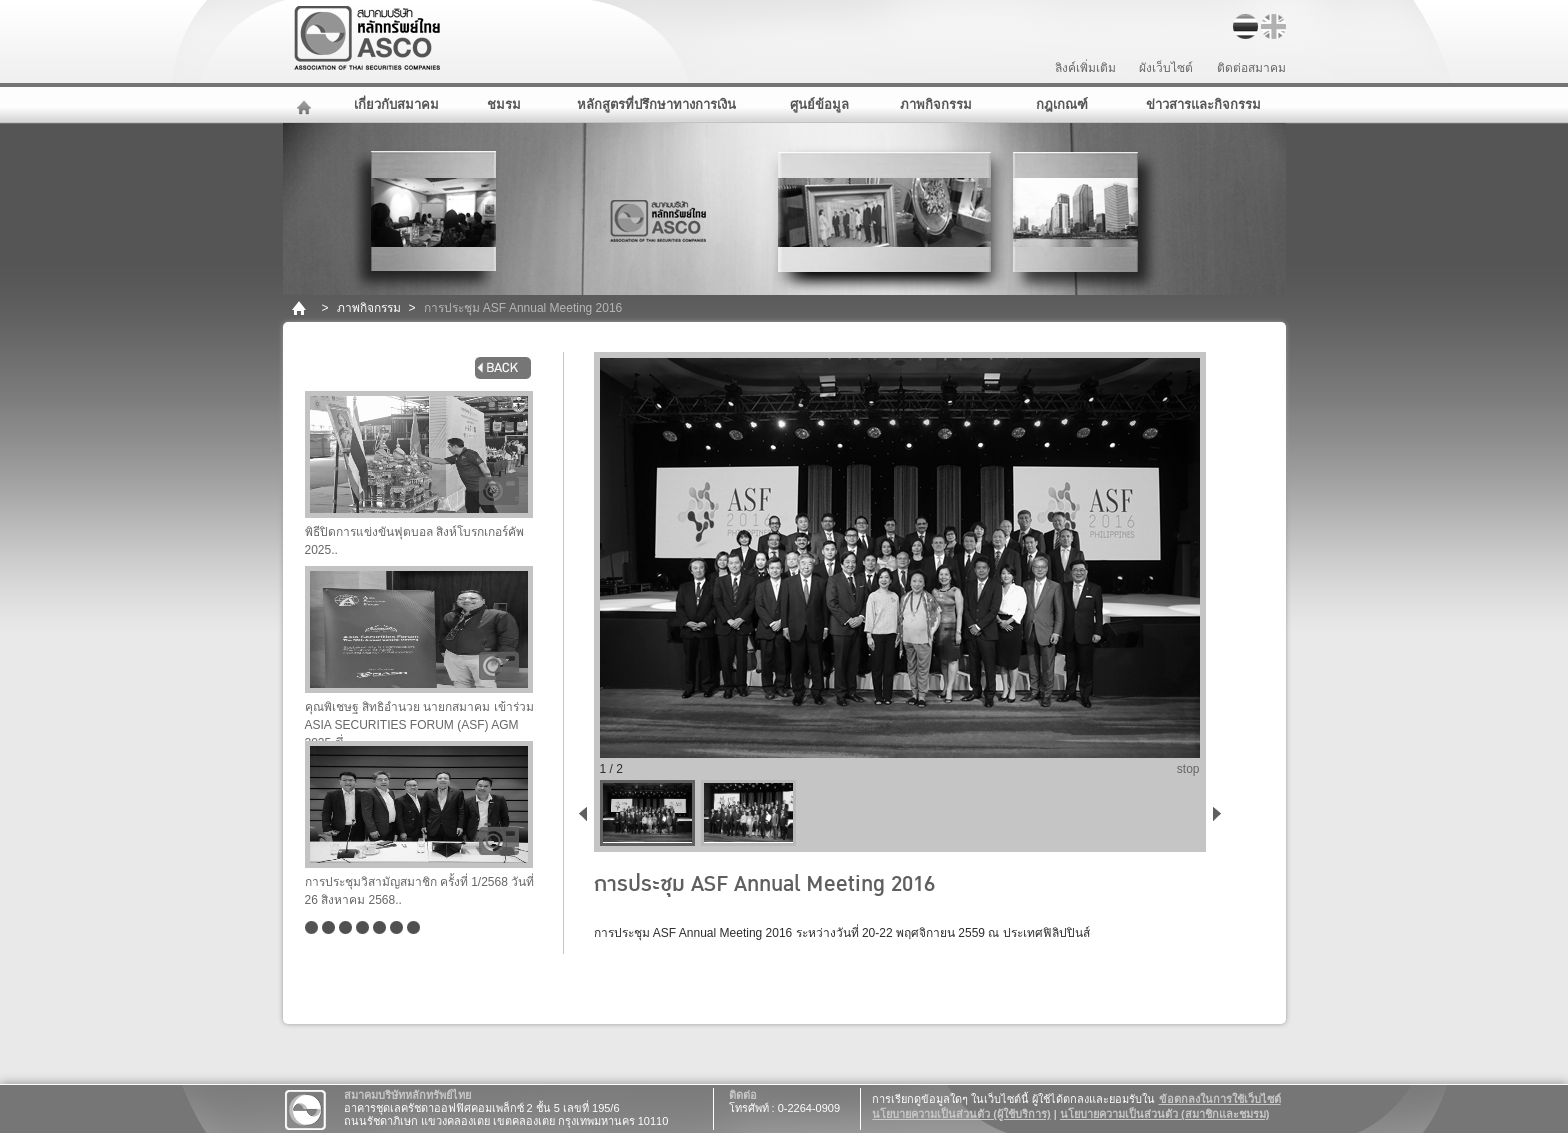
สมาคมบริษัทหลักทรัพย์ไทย (419, 38)
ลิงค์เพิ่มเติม (1085, 68)
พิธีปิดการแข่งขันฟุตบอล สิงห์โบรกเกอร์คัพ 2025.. (419, 474)
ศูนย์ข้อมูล (819, 104)
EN (1273, 26)
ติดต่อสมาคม (1251, 68)
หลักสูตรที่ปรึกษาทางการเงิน (656, 104)
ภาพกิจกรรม (936, 104)
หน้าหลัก (306, 105)
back (503, 368)
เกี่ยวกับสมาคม (396, 104)
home (300, 308)
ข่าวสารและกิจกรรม (1203, 104)
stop (1188, 769)
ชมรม (504, 104)
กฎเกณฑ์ (1062, 104)
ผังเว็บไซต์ (1166, 68)
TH (1245, 26)
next (1221, 812)
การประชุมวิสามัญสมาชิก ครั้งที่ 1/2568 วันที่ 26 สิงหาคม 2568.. (420, 824)
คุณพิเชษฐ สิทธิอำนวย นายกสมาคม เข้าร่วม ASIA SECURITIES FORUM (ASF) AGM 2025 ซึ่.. (419, 653)
